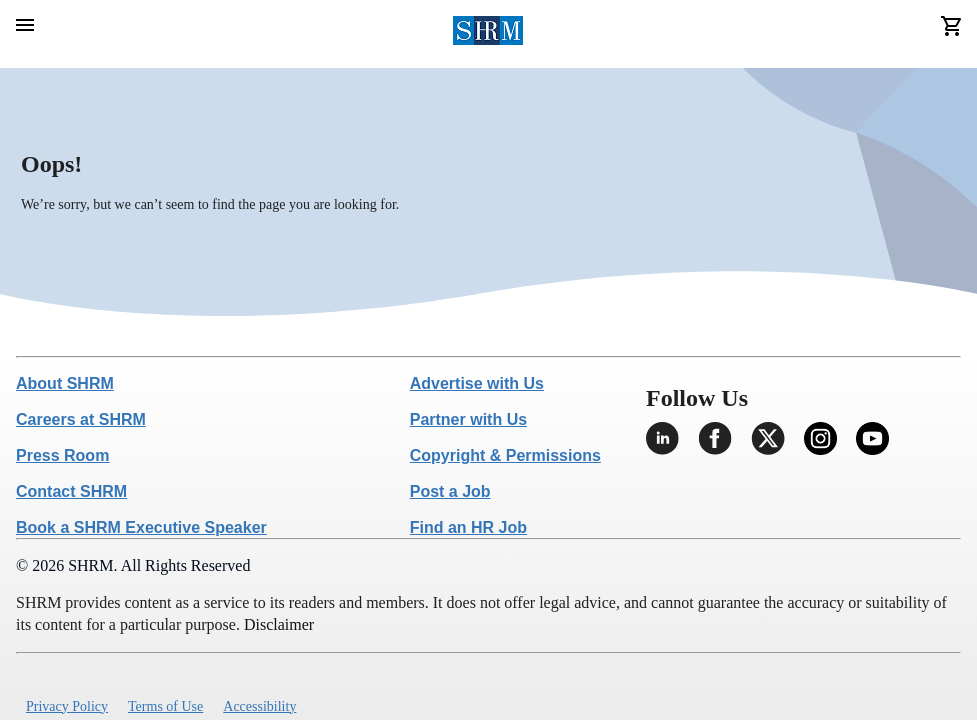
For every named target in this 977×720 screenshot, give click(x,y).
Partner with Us (468, 419)
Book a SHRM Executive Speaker (141, 527)
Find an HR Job (468, 527)
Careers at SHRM (81, 419)
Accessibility (259, 706)
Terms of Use (165, 706)
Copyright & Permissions (505, 455)
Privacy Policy (67, 706)
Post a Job (450, 491)
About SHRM (65, 383)
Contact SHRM (71, 491)
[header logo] (488, 34)
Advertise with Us (477, 383)
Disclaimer (279, 624)
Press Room (62, 455)
